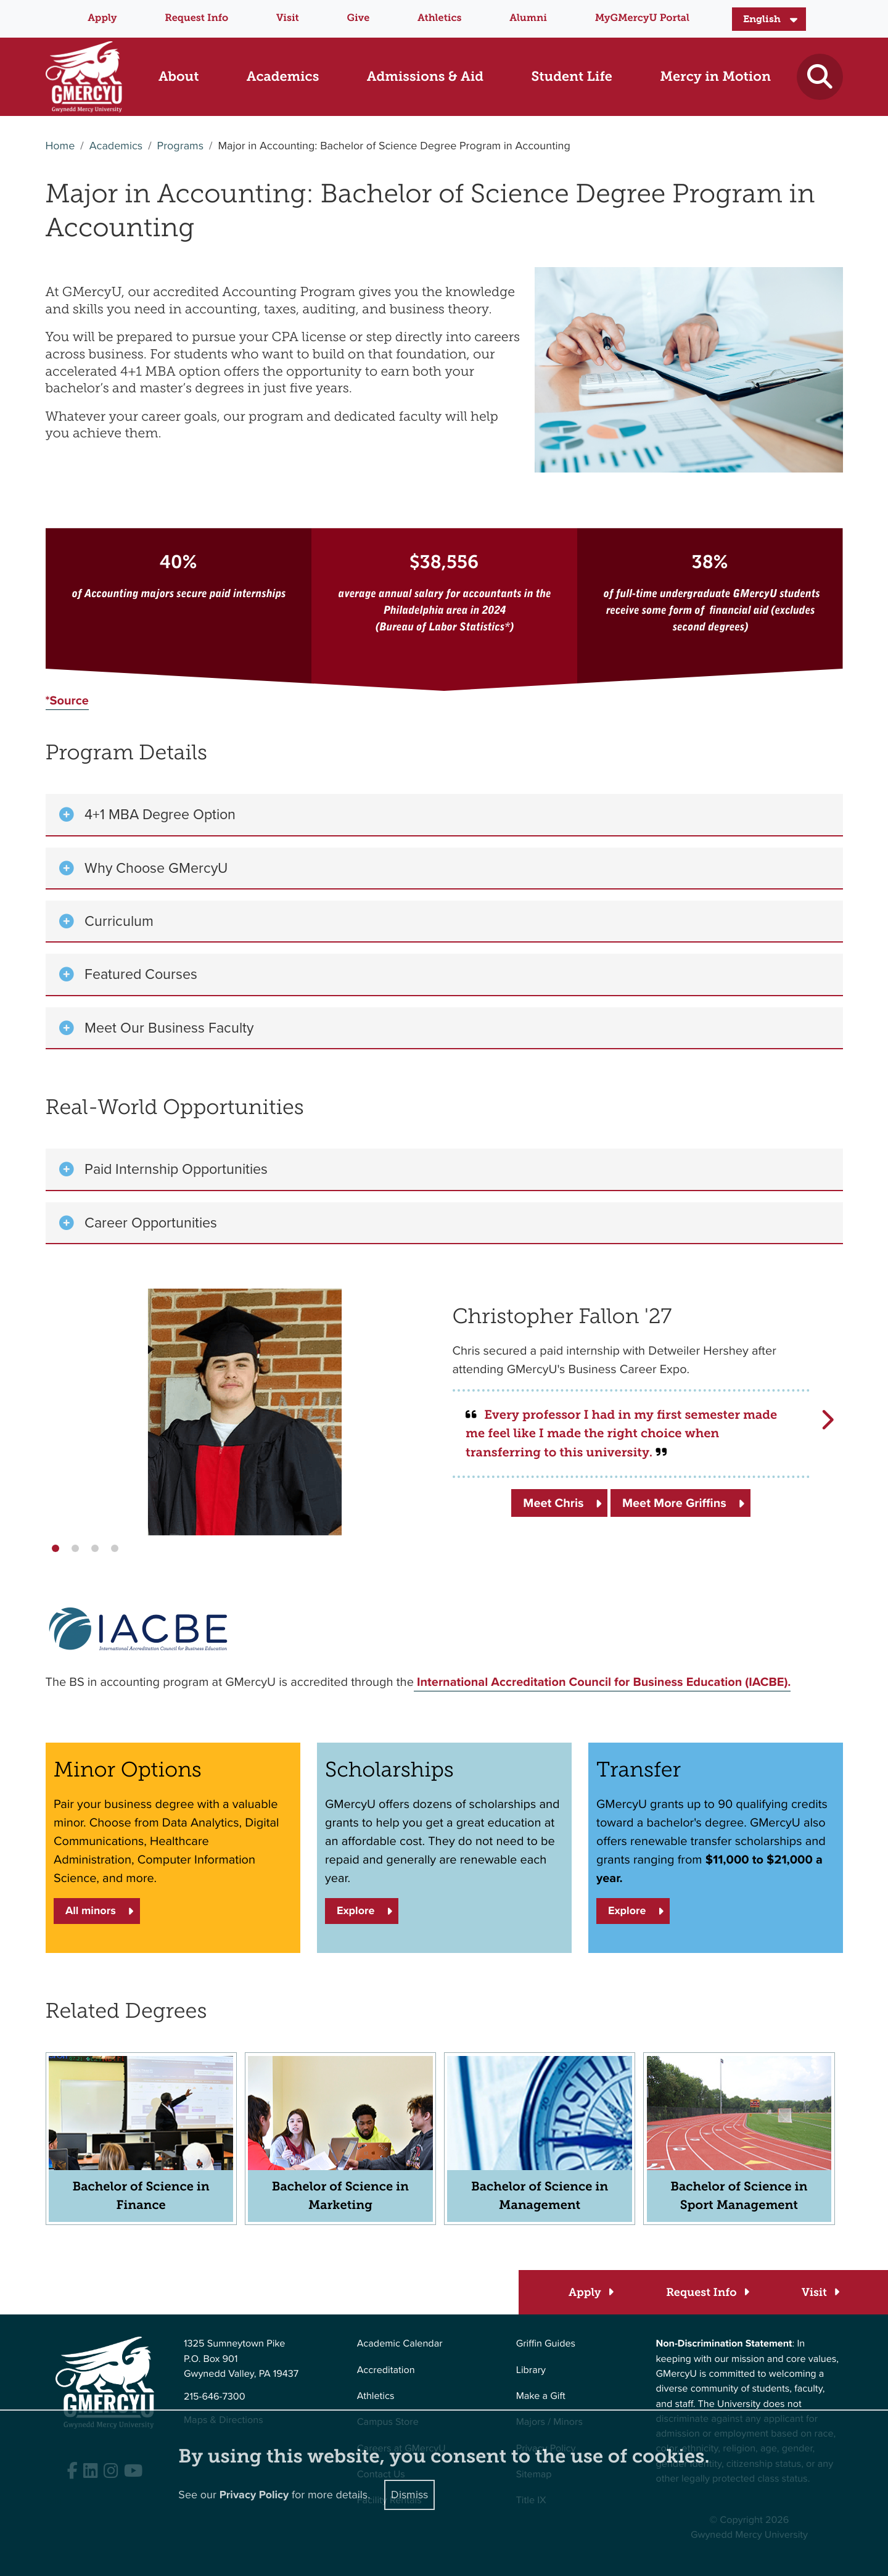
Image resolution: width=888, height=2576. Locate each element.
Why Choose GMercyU (156, 867)
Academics (116, 146)
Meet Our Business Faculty (168, 1027)
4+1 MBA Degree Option (160, 814)
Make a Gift (540, 2396)
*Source (67, 700)
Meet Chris (553, 1502)
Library (531, 2370)
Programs (180, 146)
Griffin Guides (546, 2344)
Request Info (196, 18)
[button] (55, 1548)
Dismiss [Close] (409, 2495)
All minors (90, 1911)
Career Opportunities (150, 1222)
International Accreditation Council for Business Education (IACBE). (602, 1681)
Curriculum (119, 920)
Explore (355, 1911)
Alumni (528, 18)
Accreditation (386, 2370)
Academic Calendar (400, 2344)
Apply (102, 18)
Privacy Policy (254, 2495)
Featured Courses (140, 974)
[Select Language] (769, 19)
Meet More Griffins (674, 1502)
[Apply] (590, 2292)
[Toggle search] (820, 77)
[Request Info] (707, 2292)
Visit (287, 18)
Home (60, 146)
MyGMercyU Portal (642, 18)
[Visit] (820, 2292)
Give (358, 18)
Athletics (439, 18)
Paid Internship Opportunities (176, 1168)
